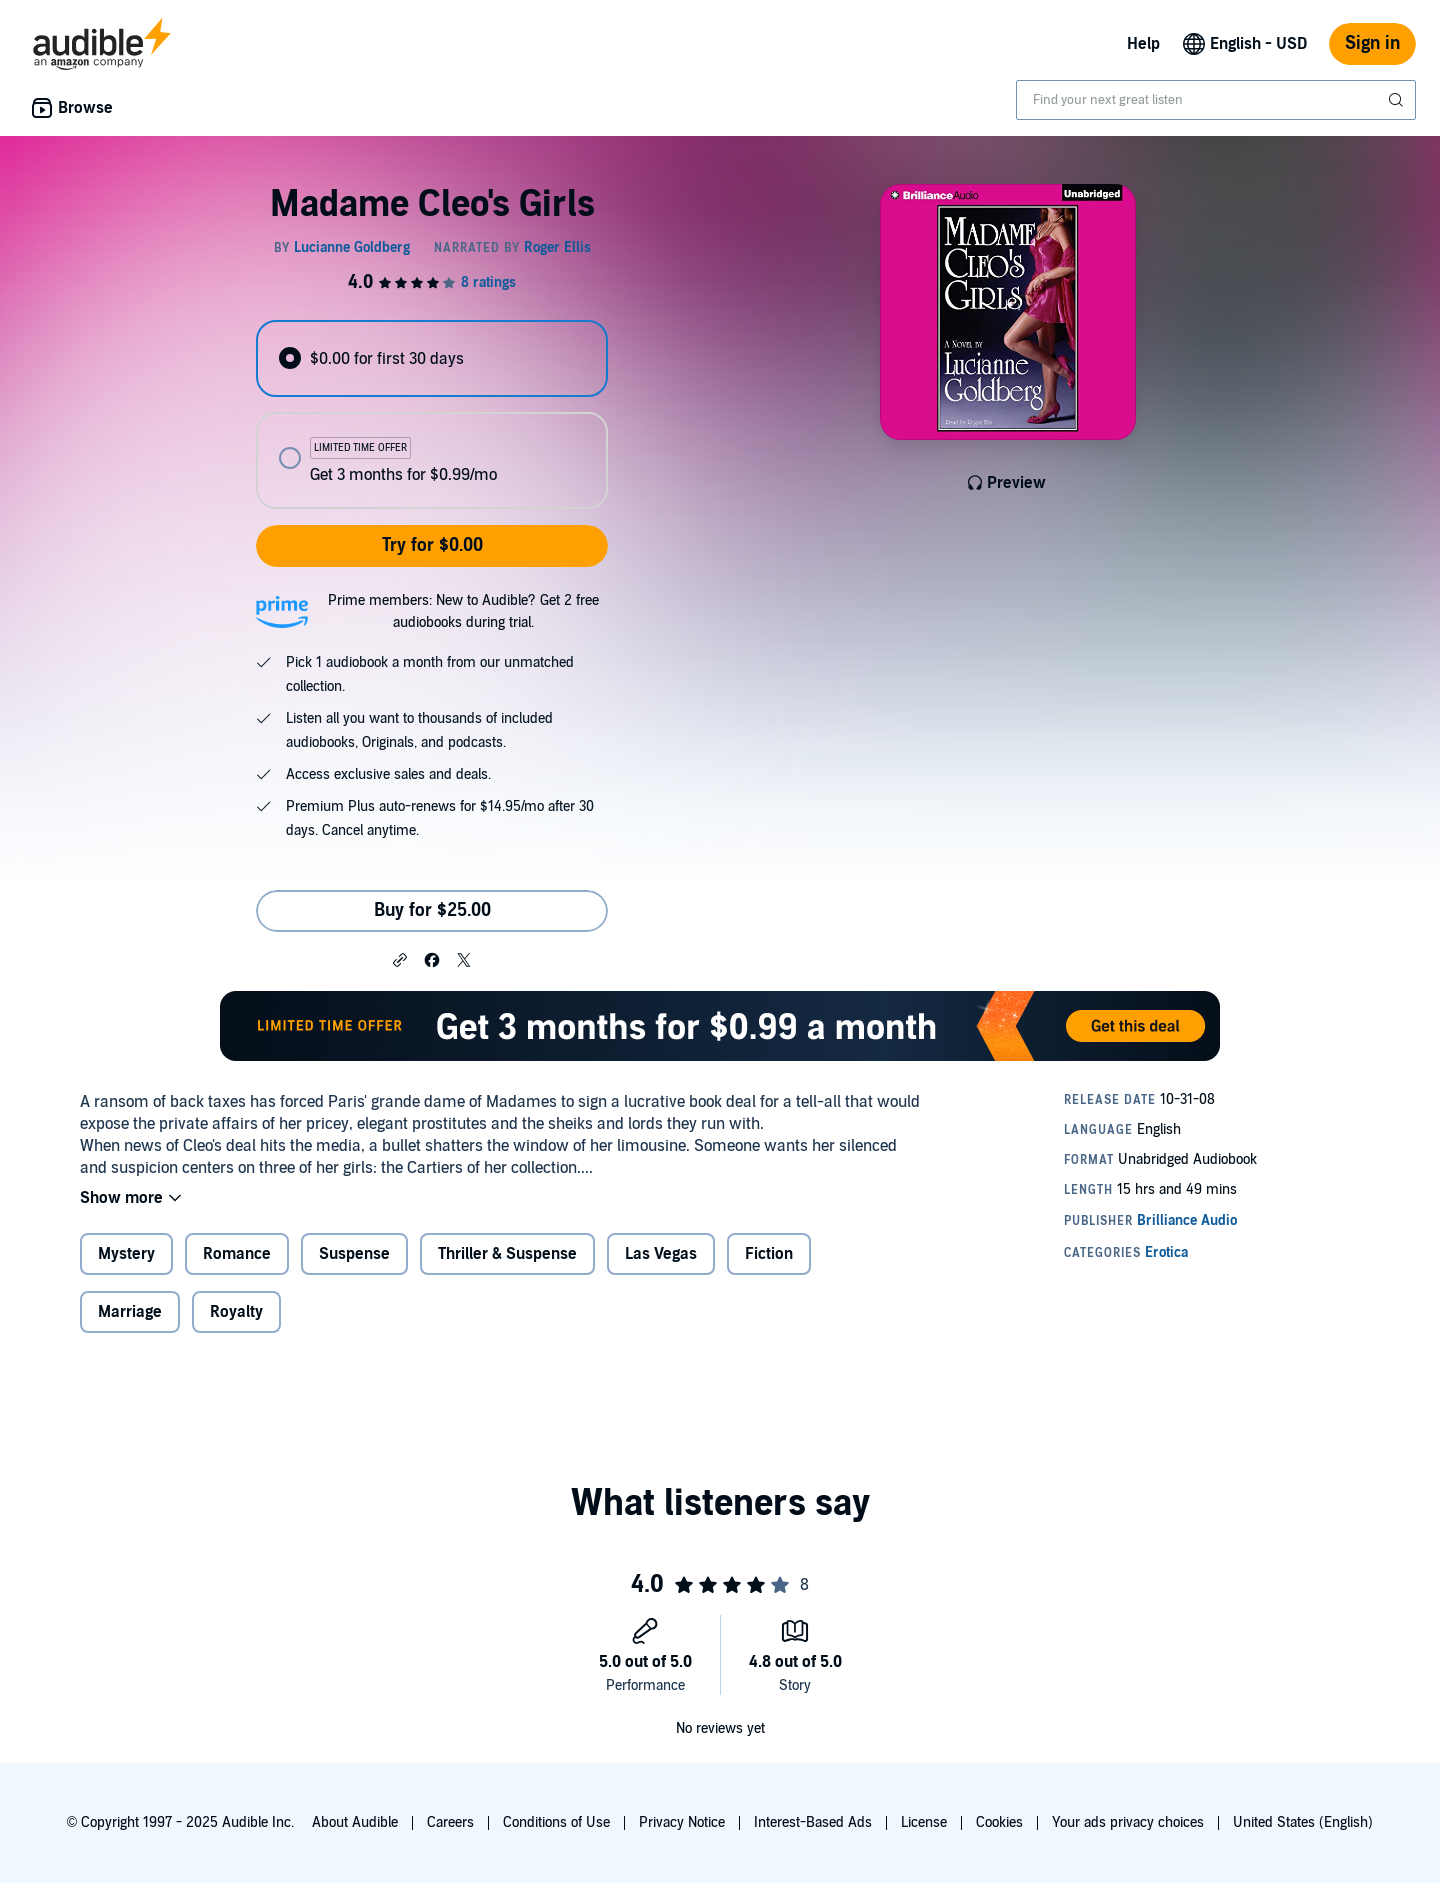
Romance (237, 1254)
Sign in (1372, 43)
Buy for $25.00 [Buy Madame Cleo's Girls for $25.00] (432, 910)
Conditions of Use (556, 1822)
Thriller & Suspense (507, 1254)
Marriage (130, 1312)
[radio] (432, 358)
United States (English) (1303, 1822)
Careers (450, 1822)
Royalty (236, 1312)
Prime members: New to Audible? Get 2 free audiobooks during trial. (463, 611)
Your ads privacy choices (1128, 1822)
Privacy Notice (682, 1822)
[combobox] (1216, 100)
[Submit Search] (1398, 100)
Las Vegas (661, 1254)
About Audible (355, 1822)
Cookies (999, 1822)
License (924, 1822)
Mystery (126, 1254)
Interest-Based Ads (813, 1822)
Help (1143, 44)
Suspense (354, 1254)
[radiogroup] (432, 414)
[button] (400, 959)
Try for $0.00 (432, 545)
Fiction (769, 1254)
